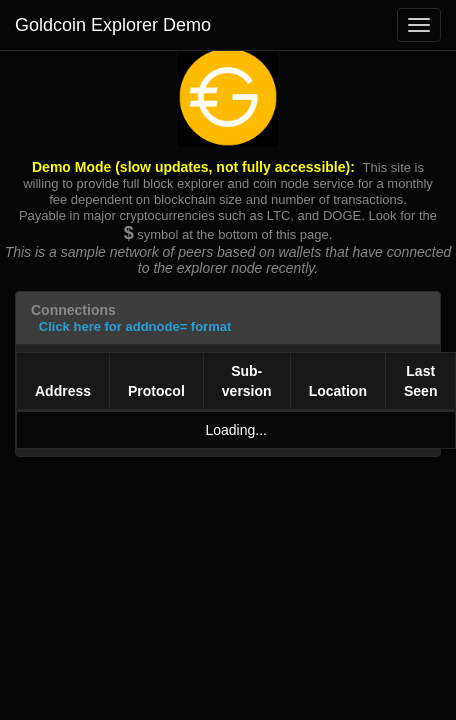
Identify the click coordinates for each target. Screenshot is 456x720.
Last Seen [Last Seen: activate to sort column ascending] (420, 381)
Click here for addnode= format (135, 326)
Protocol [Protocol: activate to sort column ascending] (156, 391)
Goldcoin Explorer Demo (113, 25)
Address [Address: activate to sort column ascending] (63, 391)
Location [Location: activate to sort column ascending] (338, 391)
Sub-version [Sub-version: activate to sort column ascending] (247, 381)
